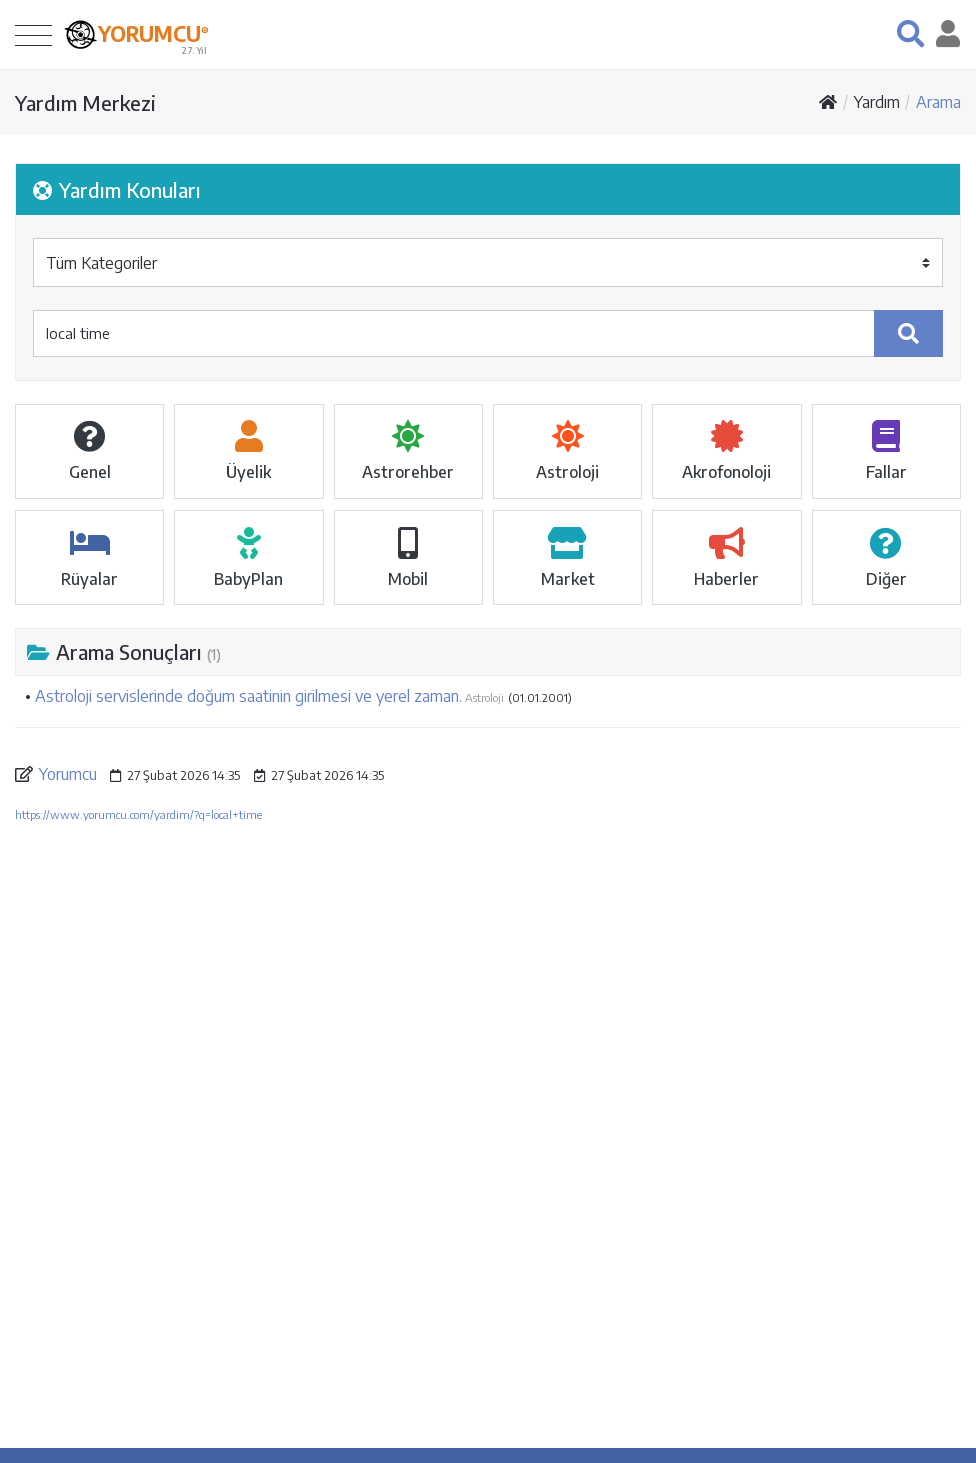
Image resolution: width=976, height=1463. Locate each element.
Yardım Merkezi (85, 102)
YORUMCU (153, 32)
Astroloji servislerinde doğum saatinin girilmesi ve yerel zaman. (248, 696)
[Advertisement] (488, 1012)
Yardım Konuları (117, 189)
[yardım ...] (454, 333)
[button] (910, 33)
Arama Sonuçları (124, 651)
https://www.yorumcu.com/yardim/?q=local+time (138, 814)
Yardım (877, 102)
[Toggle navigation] (33, 34)
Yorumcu (68, 774)
